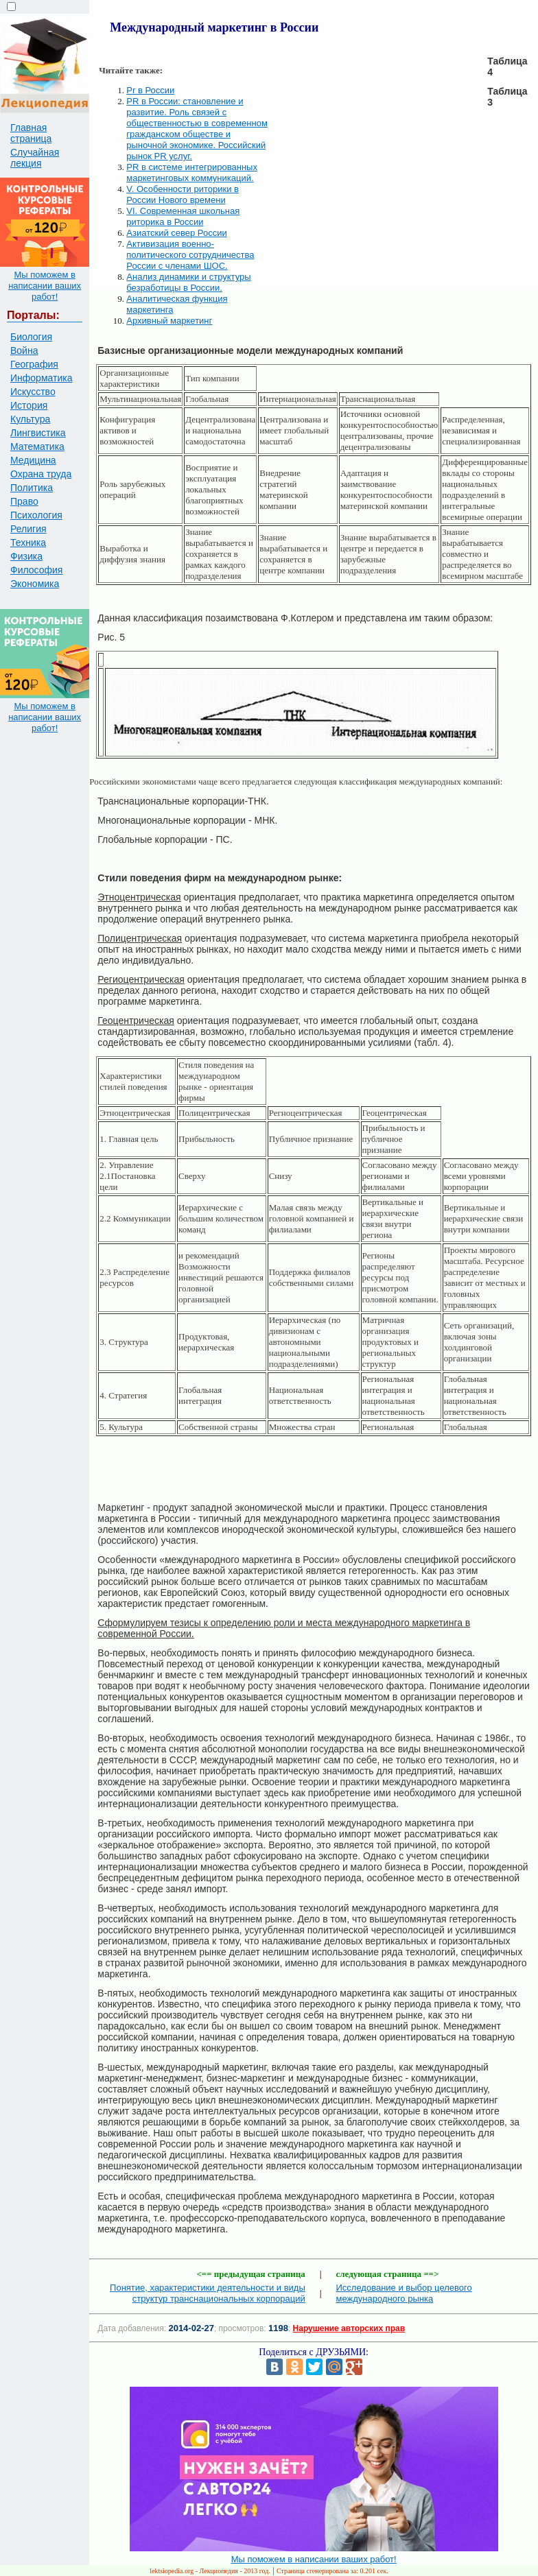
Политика (31, 487)
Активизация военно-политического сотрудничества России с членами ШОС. (190, 255)
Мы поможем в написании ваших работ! (44, 286)
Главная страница (30, 133)
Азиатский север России (176, 233)
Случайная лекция (34, 158)
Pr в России (150, 90)
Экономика (34, 583)
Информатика (41, 377)
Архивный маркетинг (169, 320)
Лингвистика (38, 432)
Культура (30, 419)
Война (24, 350)
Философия (36, 569)
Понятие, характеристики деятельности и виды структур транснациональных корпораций (207, 2293)
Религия (28, 528)
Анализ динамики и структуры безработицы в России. (188, 282)
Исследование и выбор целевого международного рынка (404, 2293)
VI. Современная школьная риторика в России (182, 216)
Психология (36, 515)
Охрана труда (40, 473)
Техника (28, 542)
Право (24, 501)
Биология (31, 336)
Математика (37, 446)
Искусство (33, 391)
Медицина (33, 460)
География (34, 364)
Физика (26, 556)
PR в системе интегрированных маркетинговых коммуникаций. (191, 172)
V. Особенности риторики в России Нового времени (182, 194)
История (28, 405)
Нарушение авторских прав (349, 2328)
